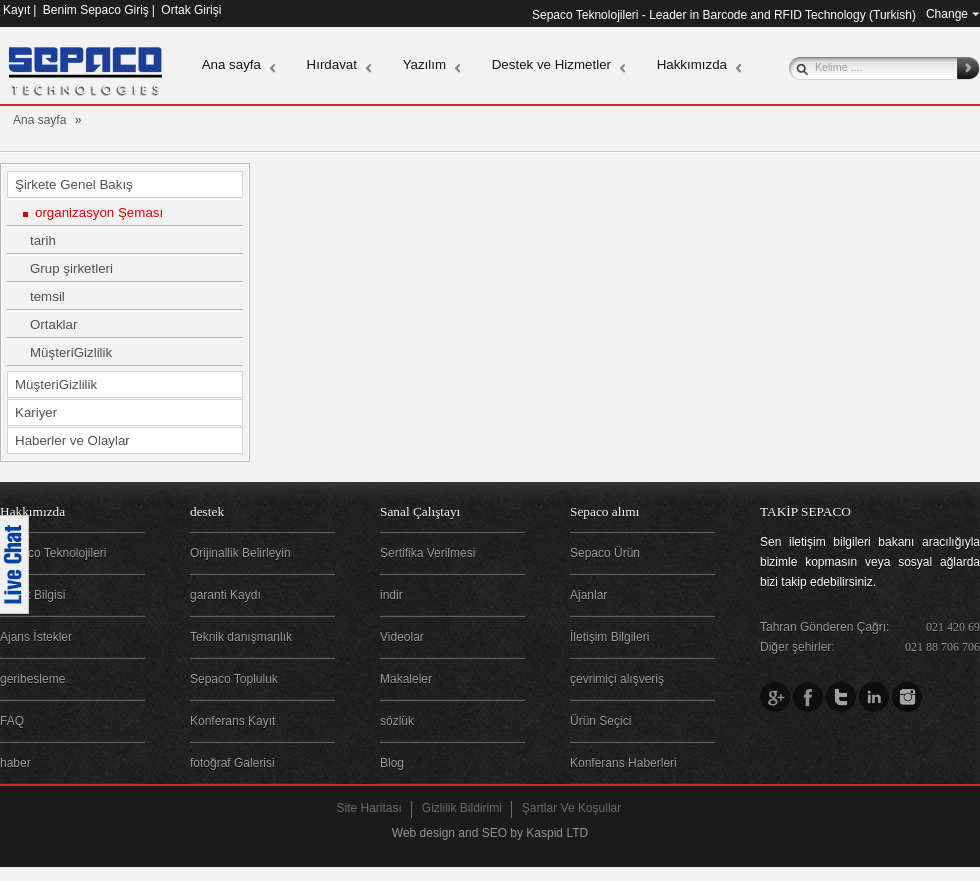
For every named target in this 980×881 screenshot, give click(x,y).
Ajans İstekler (36, 637)
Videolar (402, 637)
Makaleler (406, 679)
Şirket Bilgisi (32, 595)
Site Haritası (369, 808)
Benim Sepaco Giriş (96, 10)
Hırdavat (332, 64)
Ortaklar (53, 324)
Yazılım (424, 64)
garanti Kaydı (225, 595)
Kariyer (36, 412)
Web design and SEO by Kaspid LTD (490, 833)
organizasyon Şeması (99, 212)
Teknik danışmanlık (241, 637)
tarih (43, 240)
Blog (392, 763)
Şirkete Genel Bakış (74, 184)
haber (15, 763)
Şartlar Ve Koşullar (571, 808)
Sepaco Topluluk (234, 679)
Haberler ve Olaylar (72, 440)
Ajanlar (588, 595)
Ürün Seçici (600, 721)
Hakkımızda (692, 64)
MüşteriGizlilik (71, 352)
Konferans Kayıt (232, 721)
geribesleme (32, 679)
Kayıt (16, 10)
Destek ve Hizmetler (551, 64)
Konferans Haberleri (623, 763)
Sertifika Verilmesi (427, 553)
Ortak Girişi (191, 10)
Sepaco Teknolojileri (53, 553)
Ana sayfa (231, 64)
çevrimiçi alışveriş (617, 679)
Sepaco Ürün (605, 553)
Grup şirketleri (71, 268)
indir (391, 595)
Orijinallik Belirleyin (240, 553)
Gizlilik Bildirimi (462, 808)
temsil (47, 296)
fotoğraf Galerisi (232, 763)
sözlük (397, 721)
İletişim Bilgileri (609, 637)
